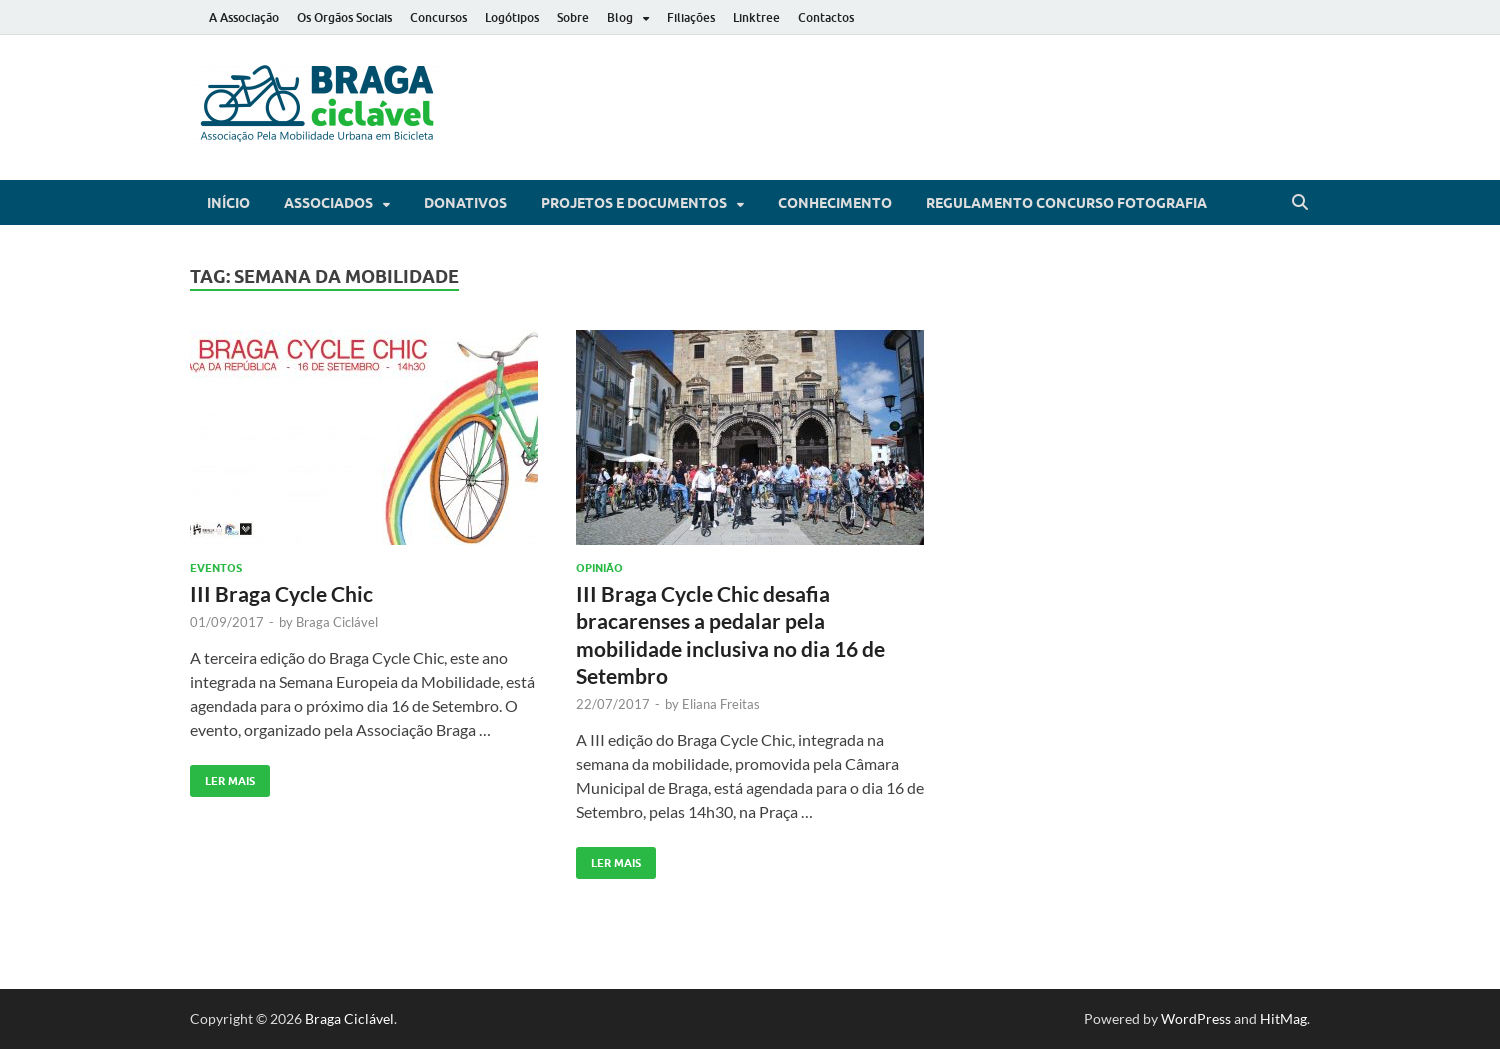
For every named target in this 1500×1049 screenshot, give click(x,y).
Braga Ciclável (337, 622)
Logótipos (512, 17)
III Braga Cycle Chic (281, 593)
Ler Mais (222, 776)
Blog (620, 17)
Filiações (691, 17)
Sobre (573, 17)
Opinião (599, 568)
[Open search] (1300, 203)
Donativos (465, 203)
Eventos (216, 568)
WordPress (1196, 1018)
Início (228, 203)
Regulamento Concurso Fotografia (1066, 203)
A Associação (244, 17)
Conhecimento (835, 203)
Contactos (826, 17)
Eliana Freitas (721, 704)
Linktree (756, 17)
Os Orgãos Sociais (344, 17)
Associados (328, 203)
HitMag (1283, 1018)
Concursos (438, 17)
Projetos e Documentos (634, 203)
